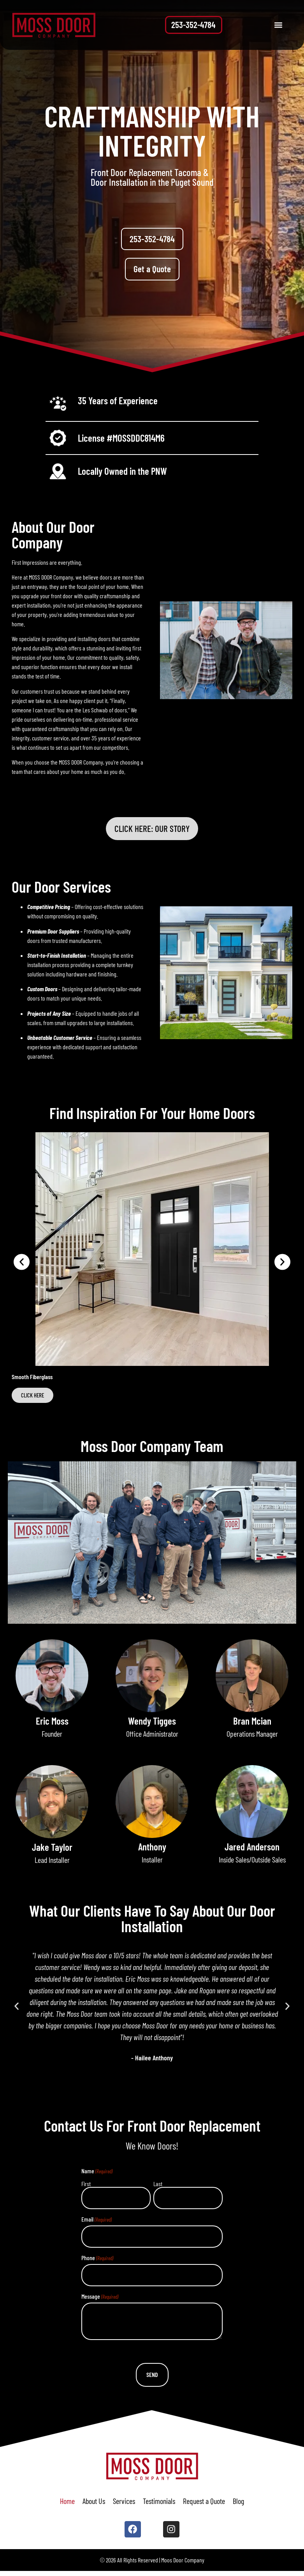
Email (96, 2223)
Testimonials (159, 2504)
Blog (238, 2504)
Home (67, 2504)
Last (157, 2186)
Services (124, 2504)
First (85, 2186)
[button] (278, 24)
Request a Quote (204, 2504)
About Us (94, 2504)
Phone (96, 2262)
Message (99, 2301)
